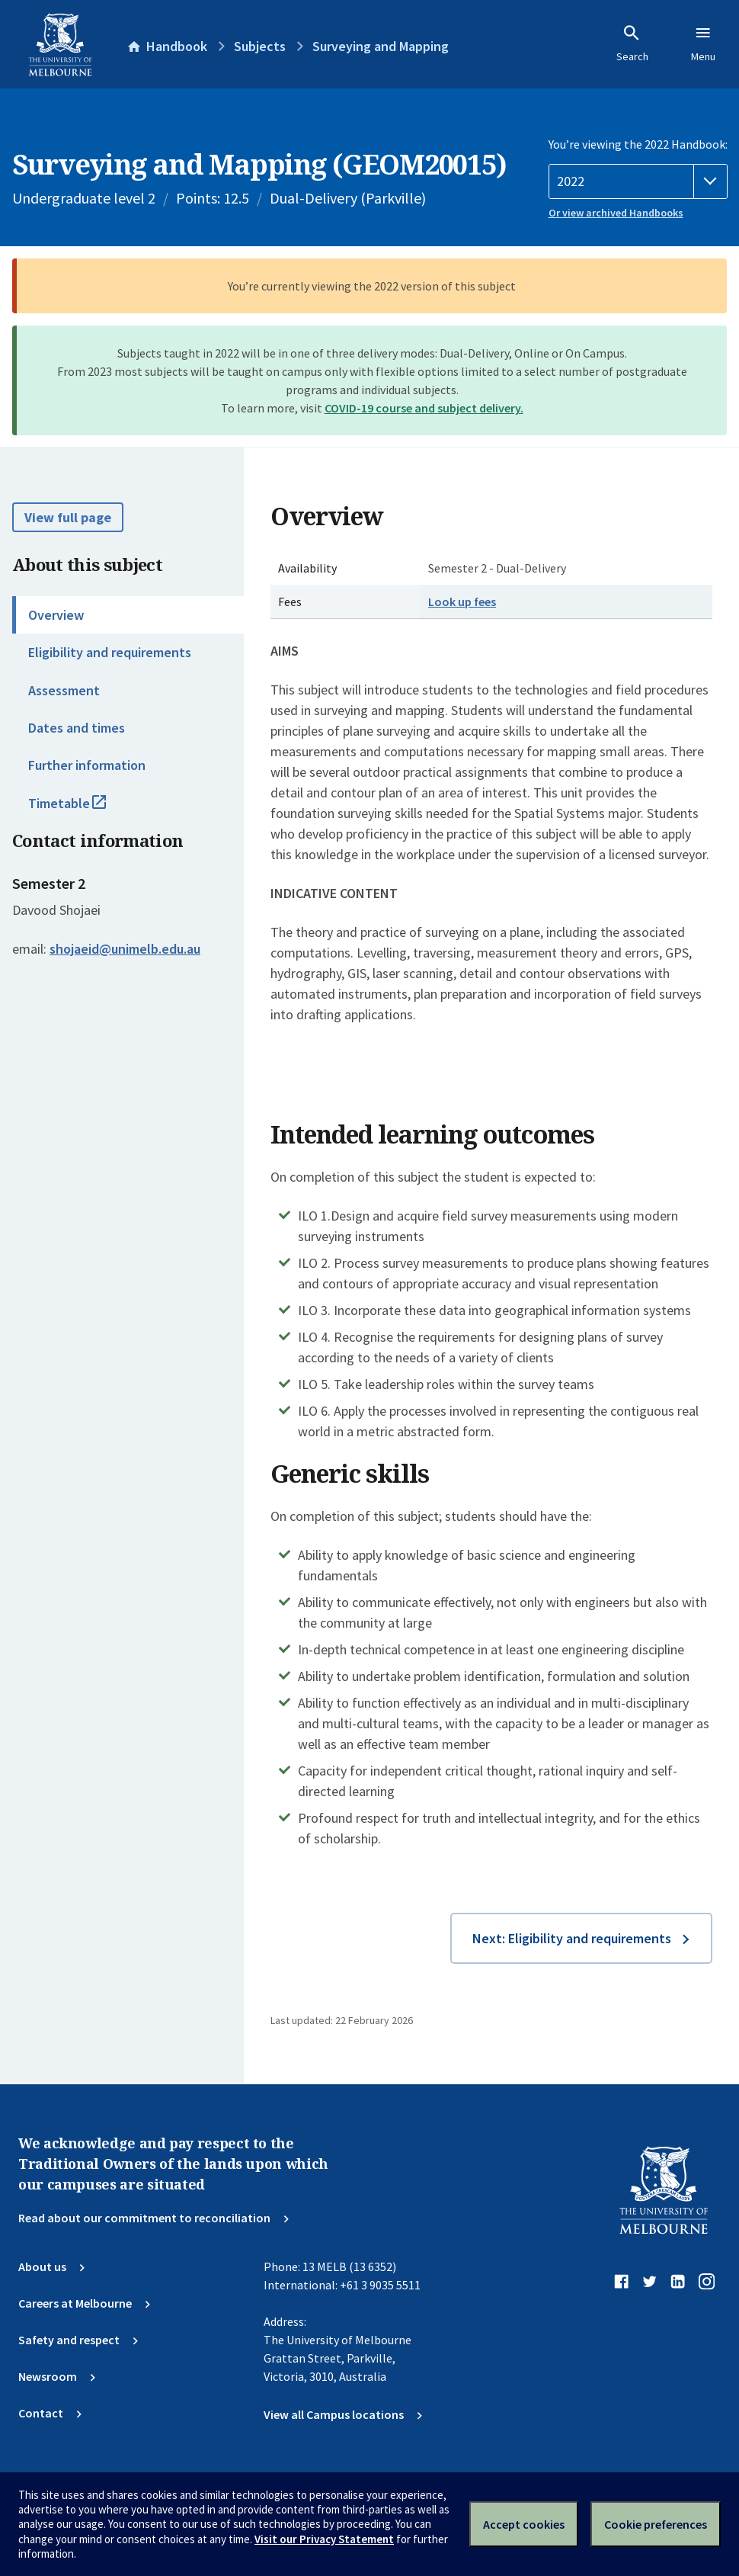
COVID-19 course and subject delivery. (424, 407)
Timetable (83, 809)
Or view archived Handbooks (616, 213)
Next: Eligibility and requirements (571, 1938)
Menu (703, 43)
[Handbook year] (638, 181)
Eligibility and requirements (109, 652)
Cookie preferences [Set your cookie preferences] (655, 2524)
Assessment (64, 690)
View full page (67, 517)
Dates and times (76, 727)
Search (632, 43)
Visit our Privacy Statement (324, 2539)
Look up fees (462, 601)
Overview (56, 615)
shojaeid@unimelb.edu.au (125, 949)
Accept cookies (524, 2524)
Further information (87, 765)
